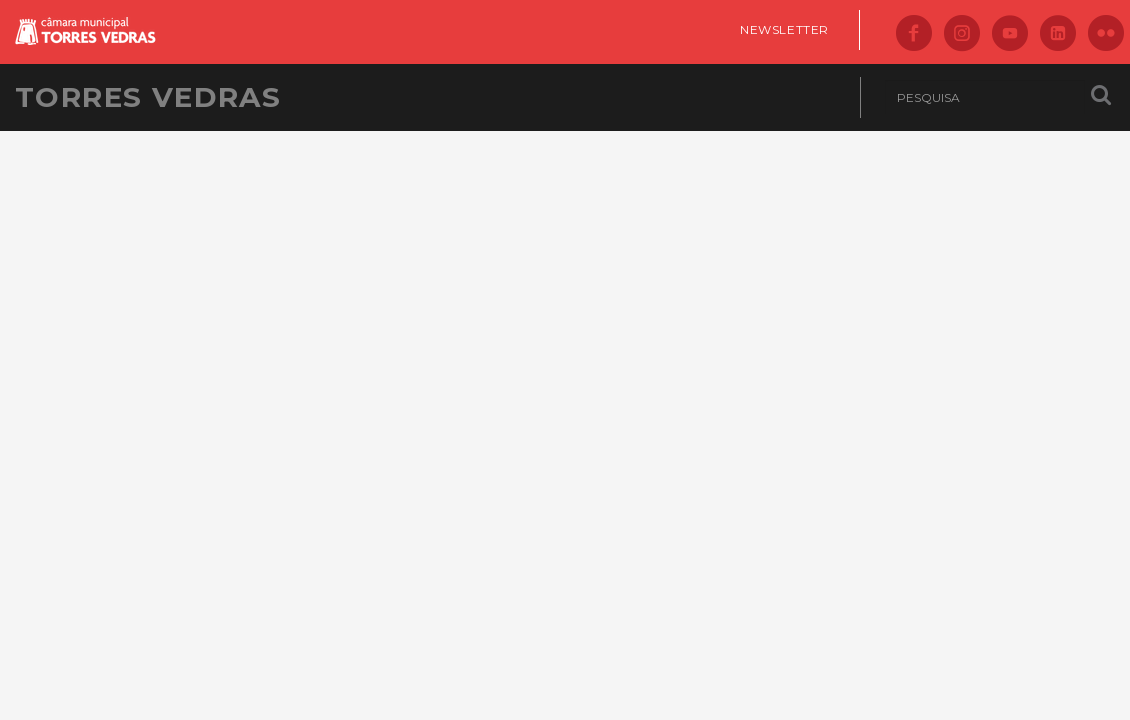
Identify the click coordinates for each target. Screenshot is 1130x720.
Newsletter (784, 29)
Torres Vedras (148, 97)
